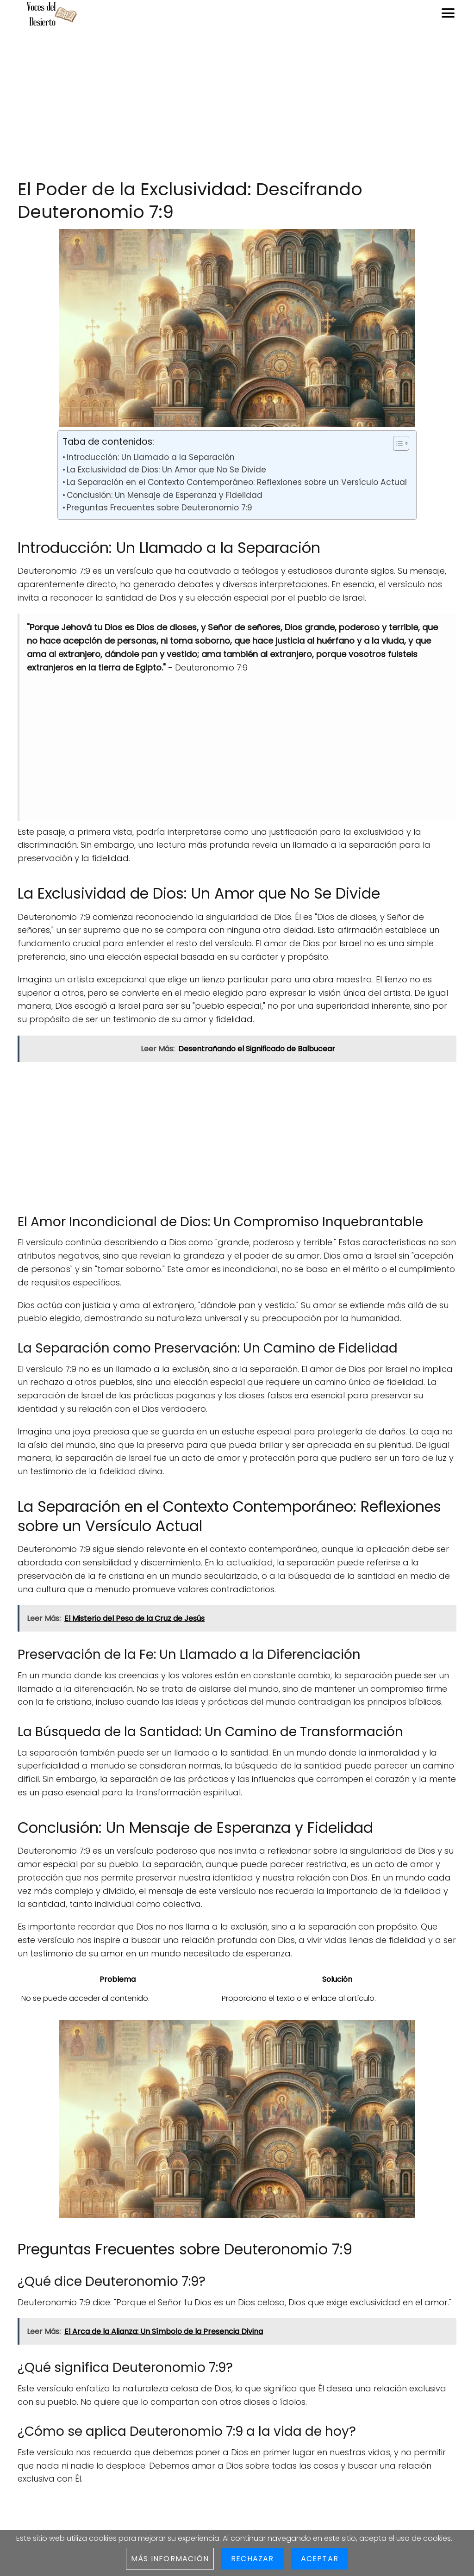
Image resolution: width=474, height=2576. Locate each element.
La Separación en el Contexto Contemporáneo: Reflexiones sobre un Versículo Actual (237, 482)
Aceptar (319, 2558)
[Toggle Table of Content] (396, 443)
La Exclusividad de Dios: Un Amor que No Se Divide (166, 469)
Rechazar (252, 2558)
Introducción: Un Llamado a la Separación (151, 457)
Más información (170, 2558)
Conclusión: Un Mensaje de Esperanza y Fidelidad (164, 495)
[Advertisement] (237, 103)
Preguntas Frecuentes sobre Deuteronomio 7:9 (159, 507)
